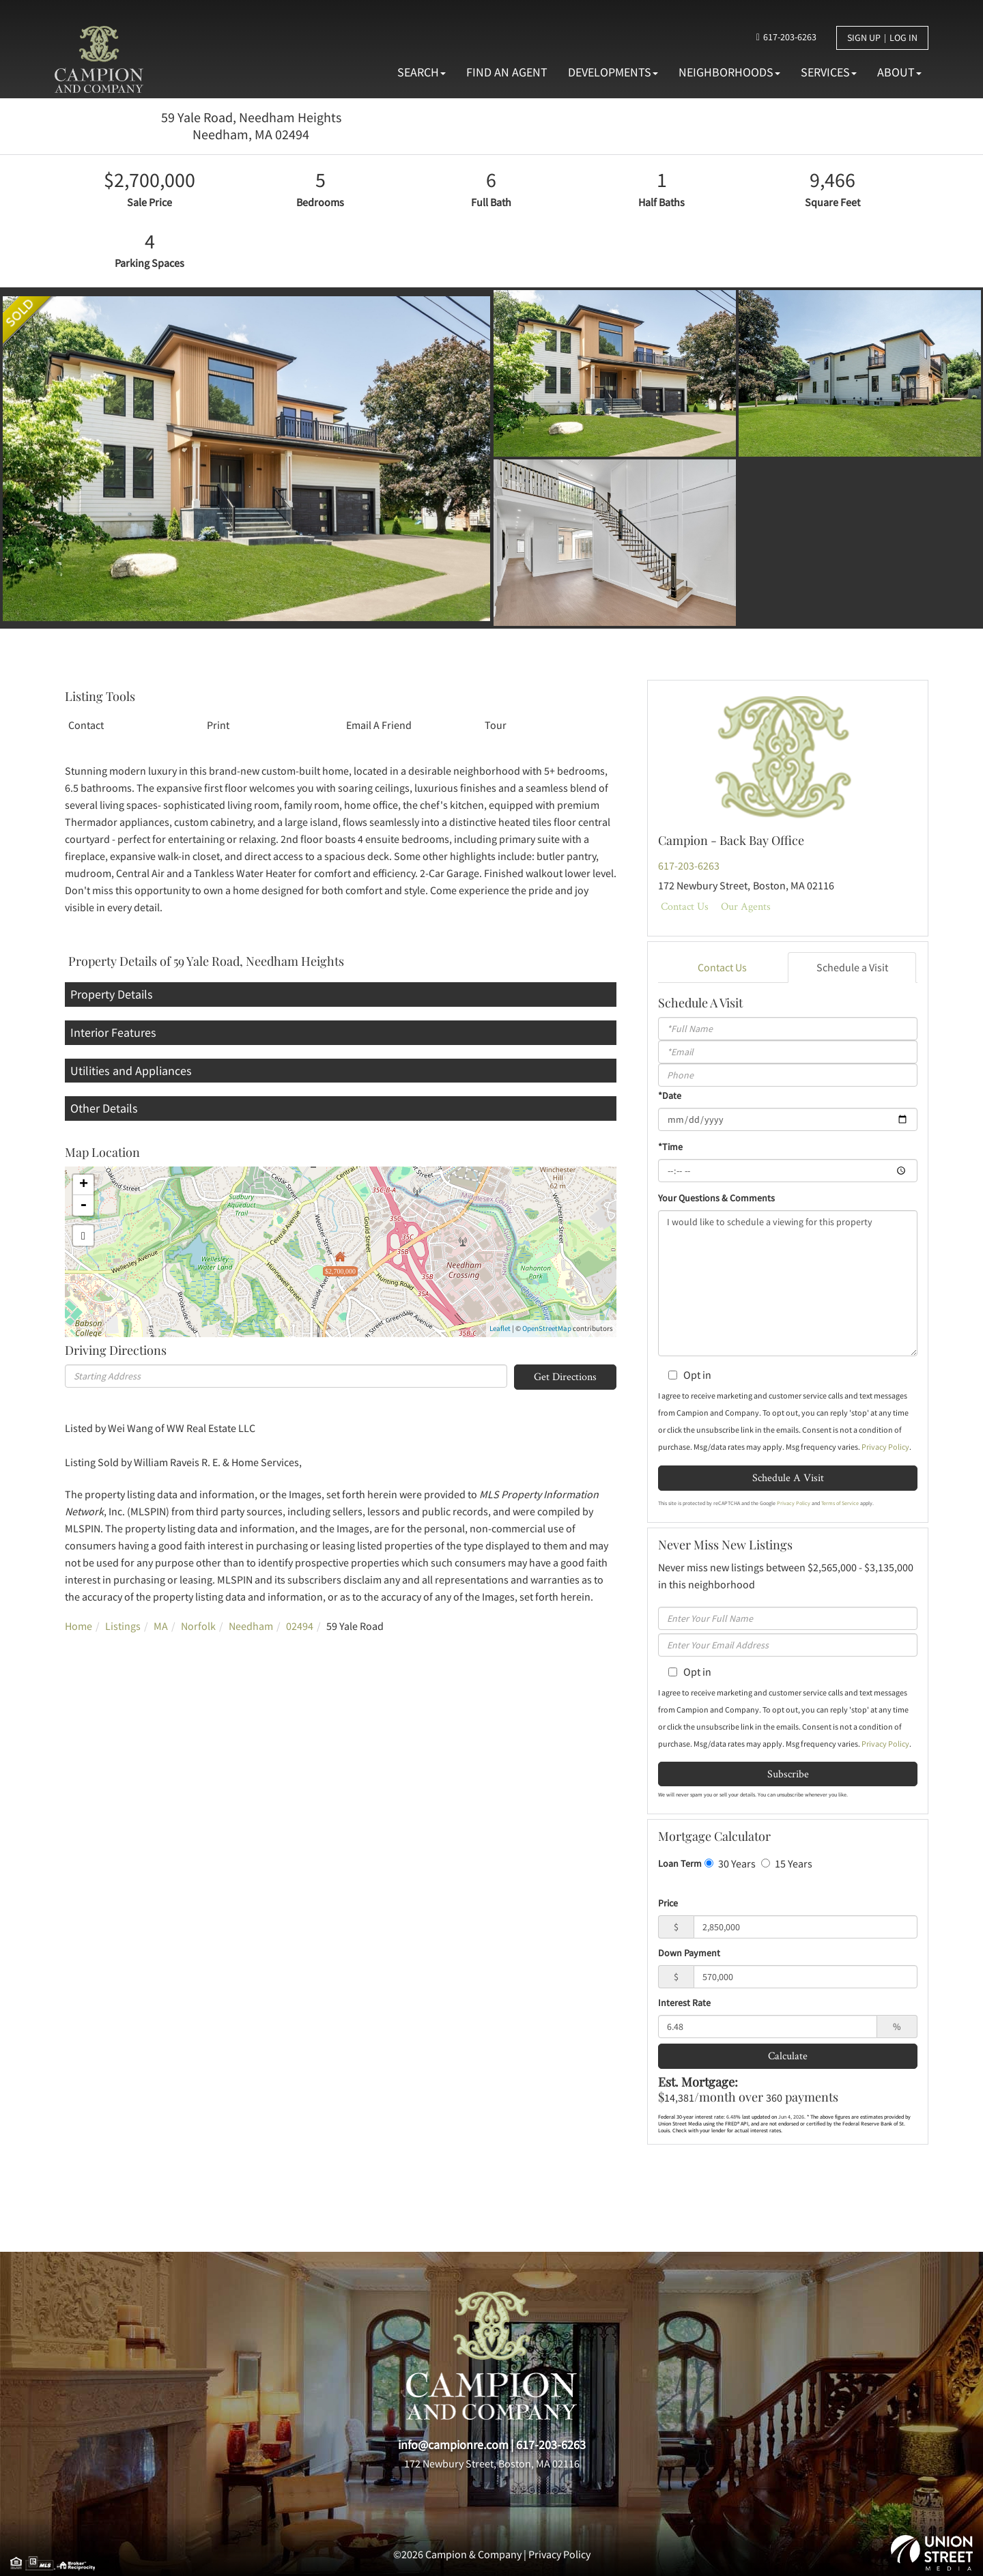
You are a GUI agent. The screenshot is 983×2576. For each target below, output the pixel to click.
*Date (669, 1095)
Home (78, 1626)
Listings (123, 1626)
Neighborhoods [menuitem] (729, 72)
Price (668, 1903)
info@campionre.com (453, 2444)
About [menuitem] (899, 72)
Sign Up (864, 37)
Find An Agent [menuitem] (506, 72)
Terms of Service (840, 1503)
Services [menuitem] (829, 72)
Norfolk (198, 1626)
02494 (299, 1626)
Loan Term (680, 1863)
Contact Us (685, 906)
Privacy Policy (885, 1447)
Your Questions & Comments (716, 1198)
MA (161, 1626)
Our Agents (746, 906)
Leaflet (500, 1328)
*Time (670, 1147)
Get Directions (565, 1376)
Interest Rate (684, 2003)
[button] (39, 458)
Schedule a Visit (852, 967)
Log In (903, 37)
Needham (251, 1626)
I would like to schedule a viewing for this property (787, 1283)
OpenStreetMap (546, 1328)
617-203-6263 (789, 37)
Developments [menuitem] (613, 72)
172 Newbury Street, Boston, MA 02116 (492, 2463)
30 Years (730, 1863)
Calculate (788, 2055)
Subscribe (788, 1773)
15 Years (786, 1863)
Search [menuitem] (421, 72)
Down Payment (689, 1953)
